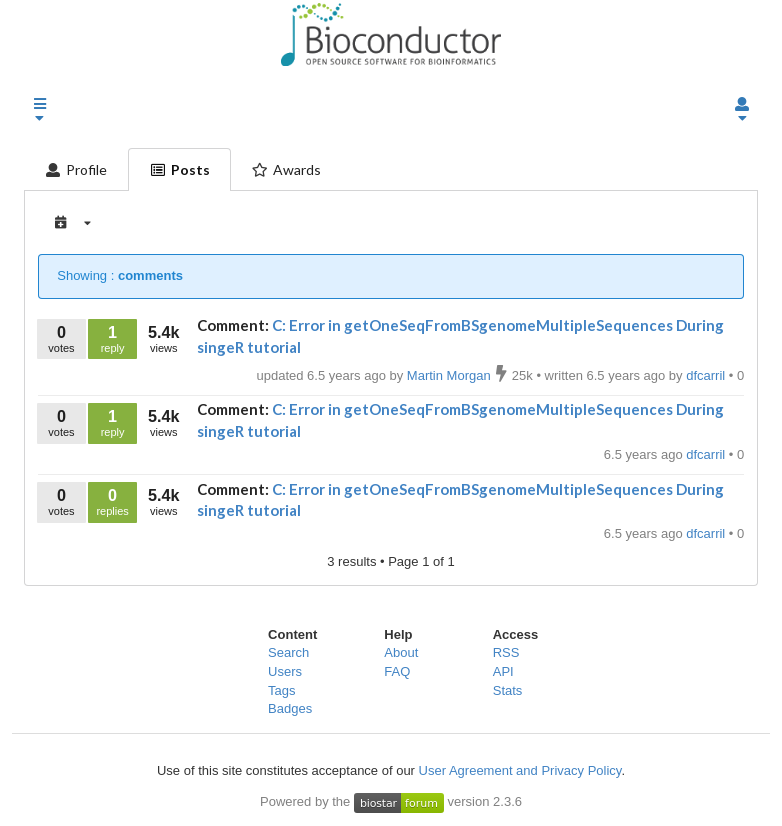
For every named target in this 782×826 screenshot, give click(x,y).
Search (288, 652)
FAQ (397, 671)
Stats (508, 690)
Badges (290, 708)
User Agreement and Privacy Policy (520, 770)
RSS (506, 652)
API (503, 671)
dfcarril (707, 454)
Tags (281, 690)
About (401, 652)
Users (285, 671)
